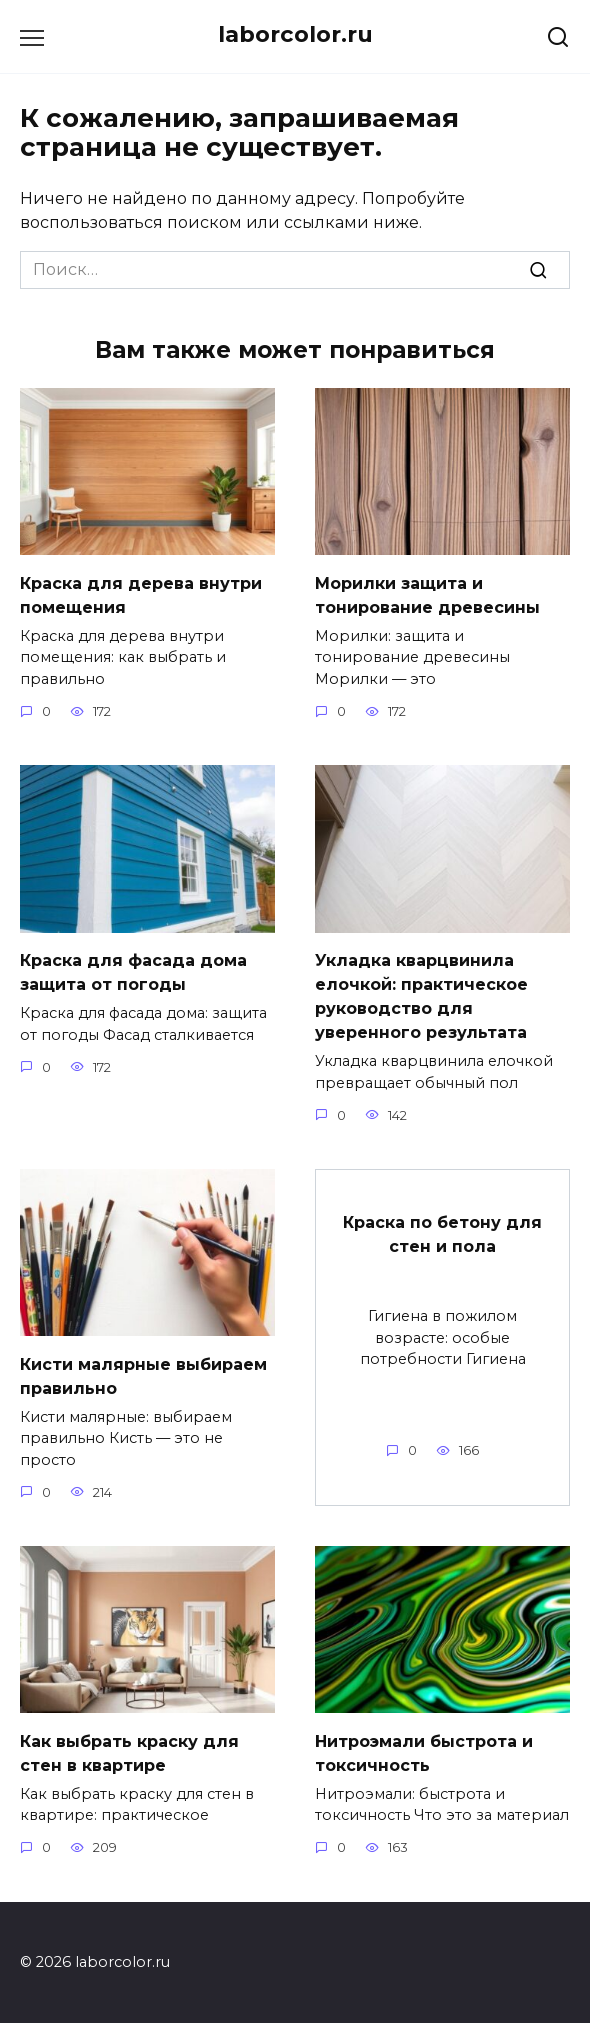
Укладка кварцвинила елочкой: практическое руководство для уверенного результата (421, 996)
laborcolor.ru (295, 34)
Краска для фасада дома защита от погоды (133, 972)
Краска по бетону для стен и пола (442, 1233)
